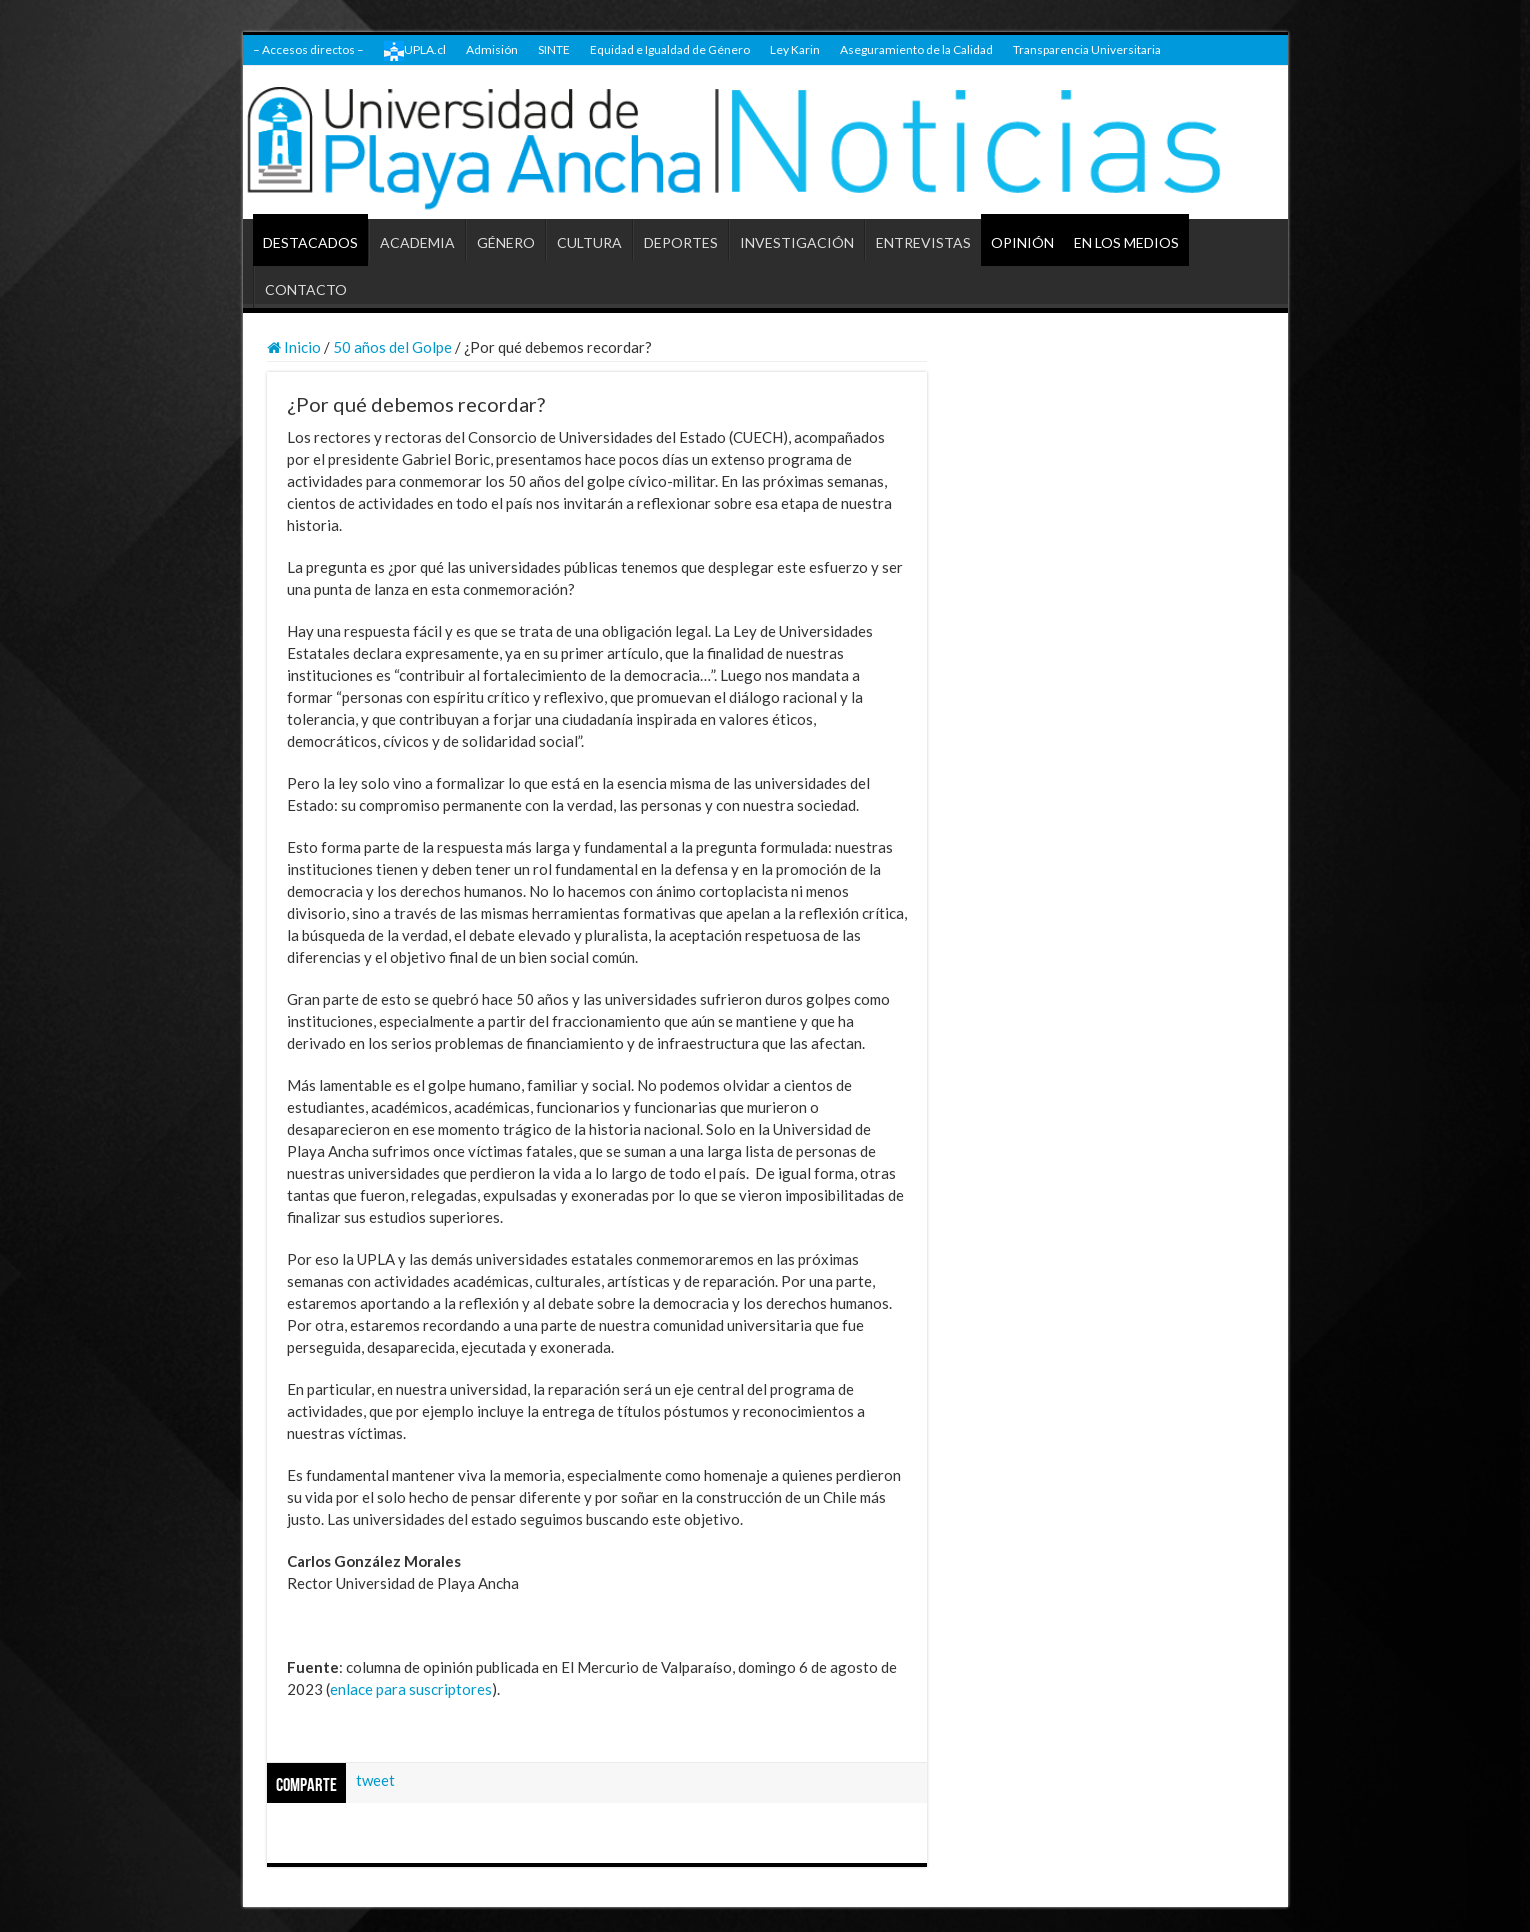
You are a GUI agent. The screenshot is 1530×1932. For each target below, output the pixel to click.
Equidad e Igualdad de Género (670, 49)
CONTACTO (306, 289)
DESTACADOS (310, 242)
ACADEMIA (417, 242)
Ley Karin (795, 49)
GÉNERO (506, 242)
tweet (375, 1780)
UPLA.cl (415, 51)
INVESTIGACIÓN (797, 242)
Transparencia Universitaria (1087, 49)
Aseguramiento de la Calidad (916, 49)
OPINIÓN (1022, 242)
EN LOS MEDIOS (1126, 242)
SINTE (554, 49)
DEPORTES (681, 242)
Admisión (492, 49)
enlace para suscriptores (411, 1689)
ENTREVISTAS (923, 242)
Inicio (294, 347)
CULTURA (589, 242)
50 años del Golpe (392, 347)
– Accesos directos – (308, 49)
